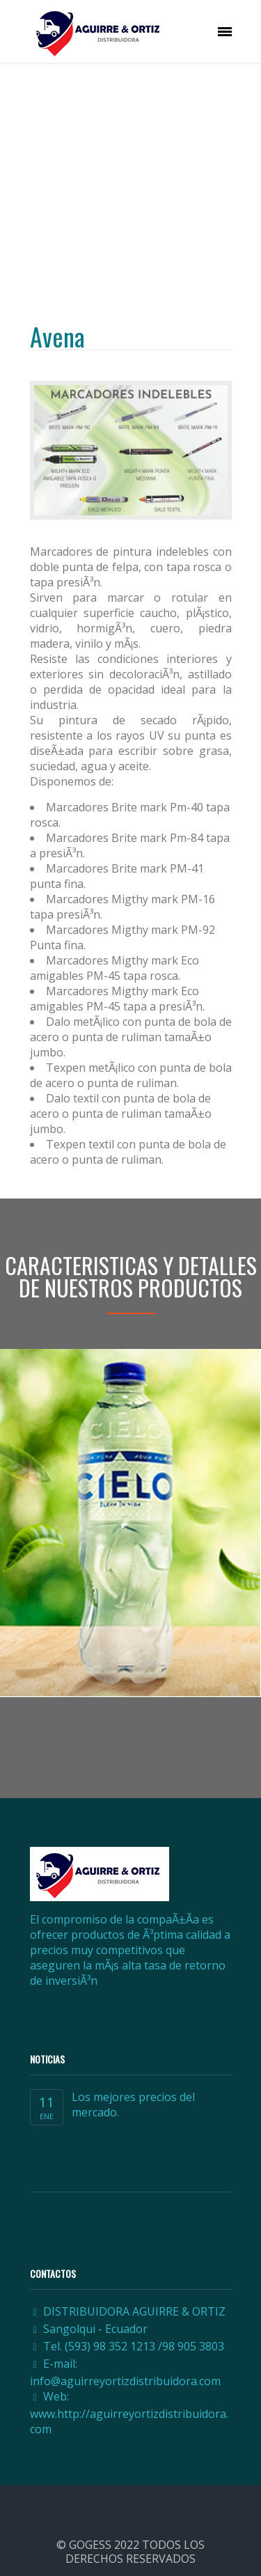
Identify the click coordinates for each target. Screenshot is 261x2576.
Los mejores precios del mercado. (133, 2104)
